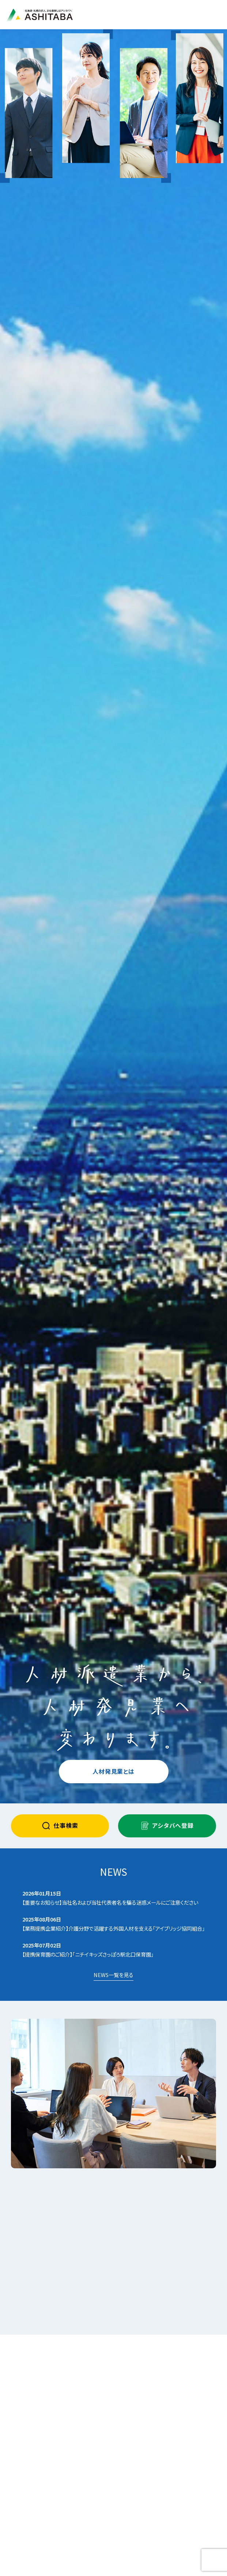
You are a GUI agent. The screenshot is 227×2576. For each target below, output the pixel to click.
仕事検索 (60, 1825)
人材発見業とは (113, 1771)
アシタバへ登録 (166, 1825)
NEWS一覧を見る (113, 1975)
